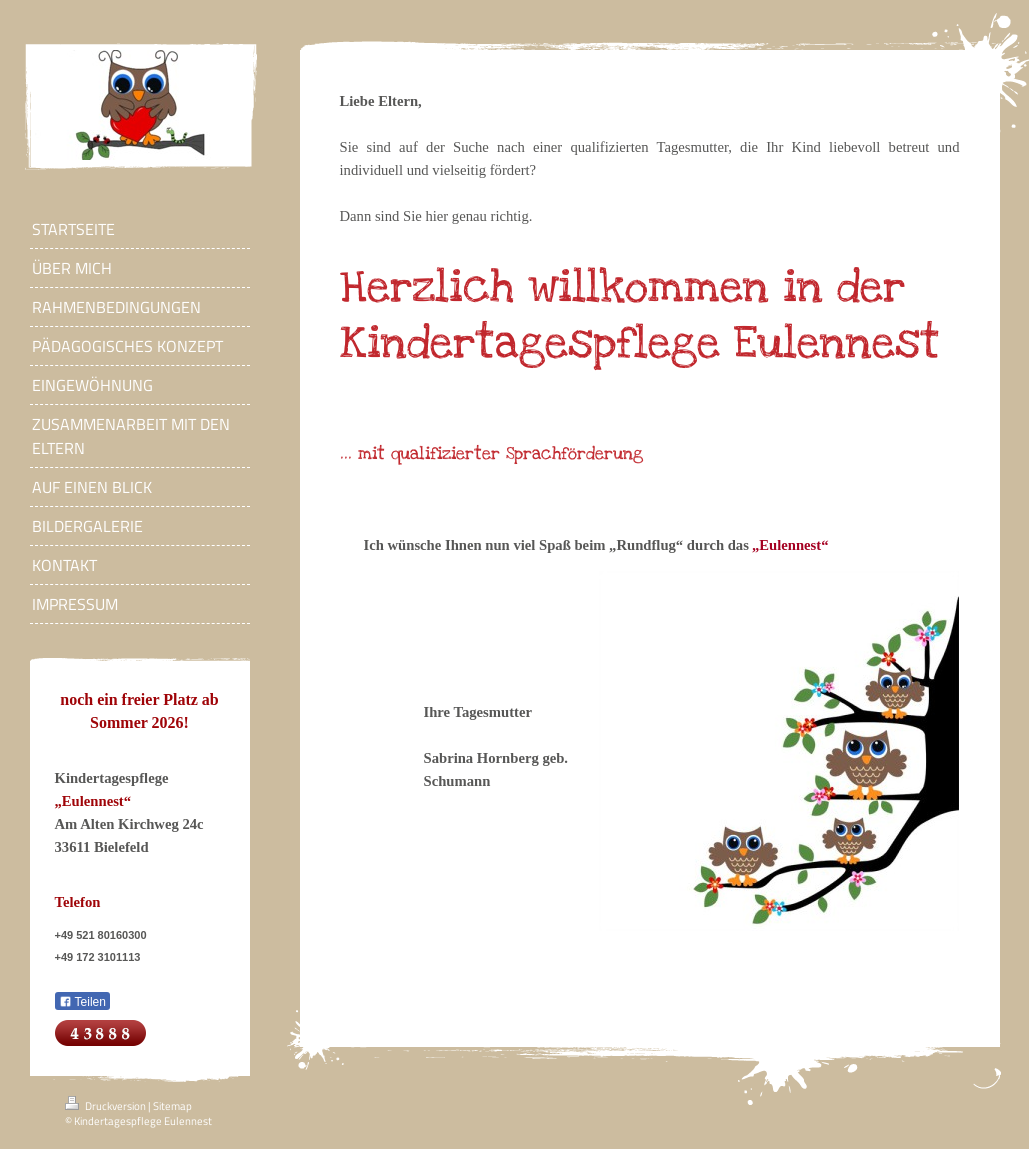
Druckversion (106, 1106)
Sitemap (172, 1106)
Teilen (82, 1002)
